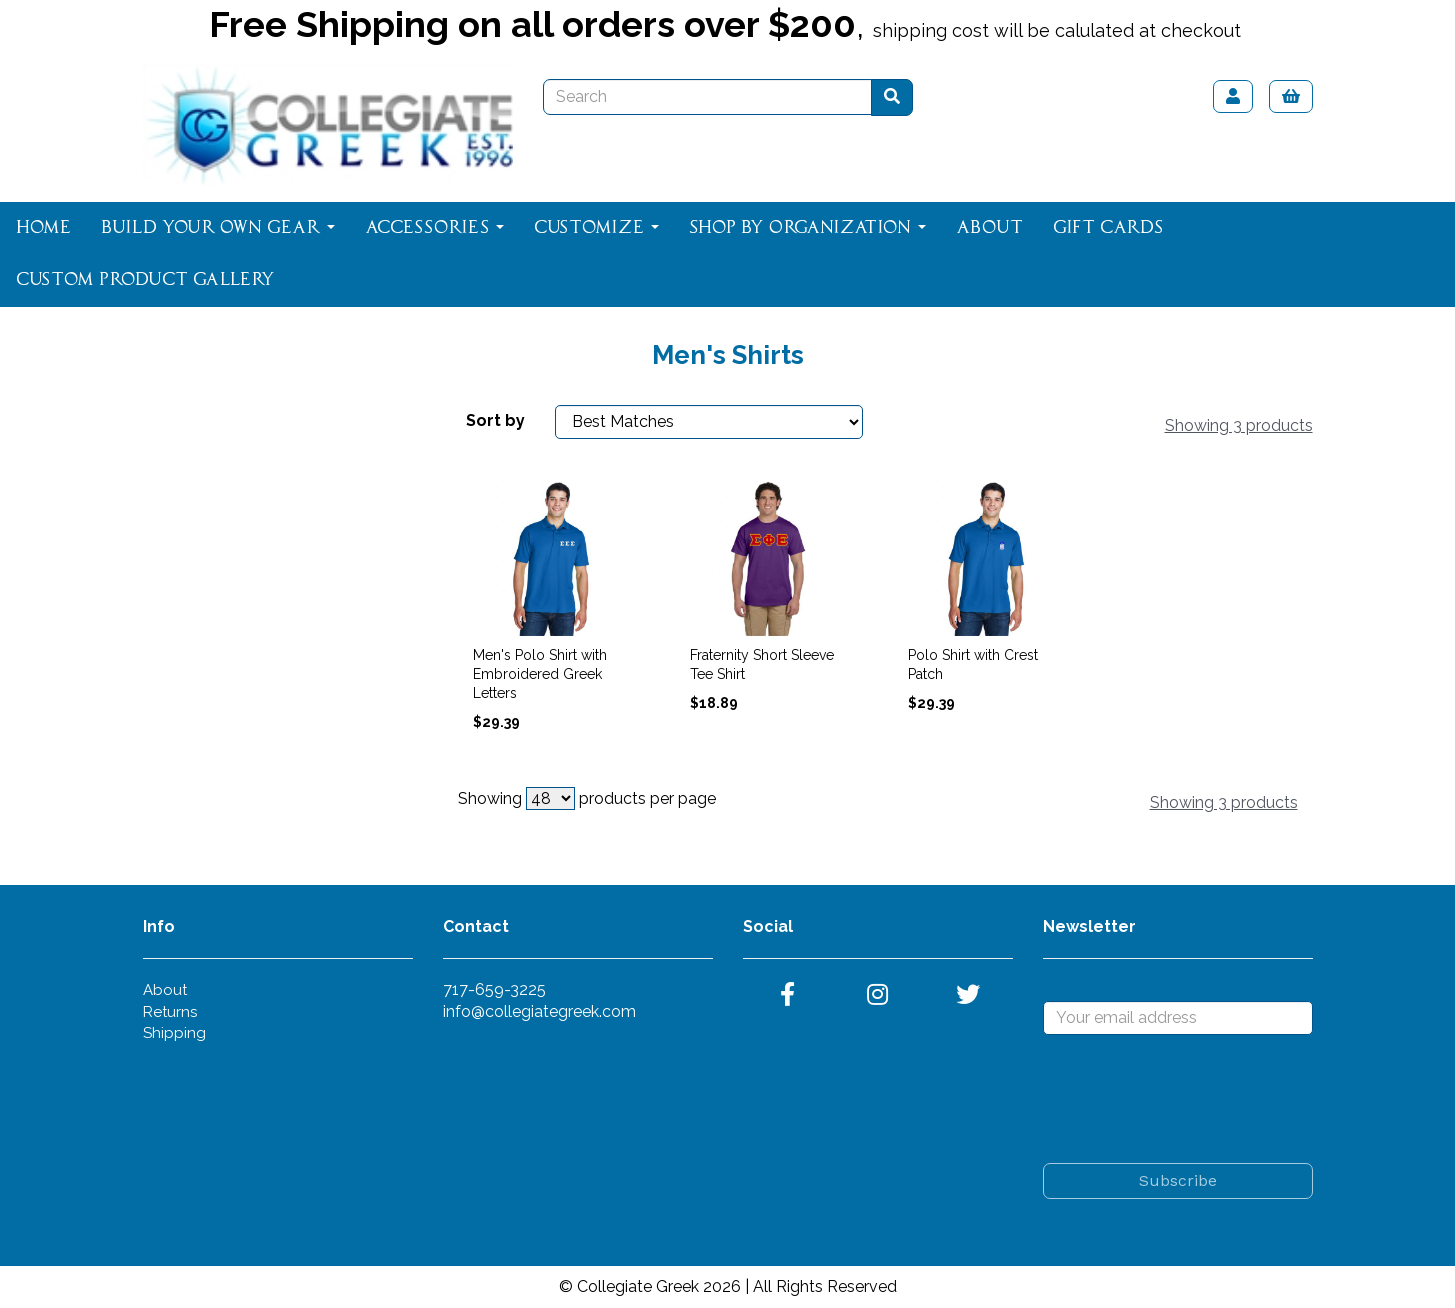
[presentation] (1195, 1099)
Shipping (174, 1033)
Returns (170, 1012)
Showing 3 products (1239, 425)
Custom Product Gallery (145, 280)
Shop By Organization (807, 228)
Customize (596, 228)
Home (43, 228)
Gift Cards (1108, 228)
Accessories (434, 228)
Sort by (495, 420)
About (989, 228)
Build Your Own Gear (218, 228)
